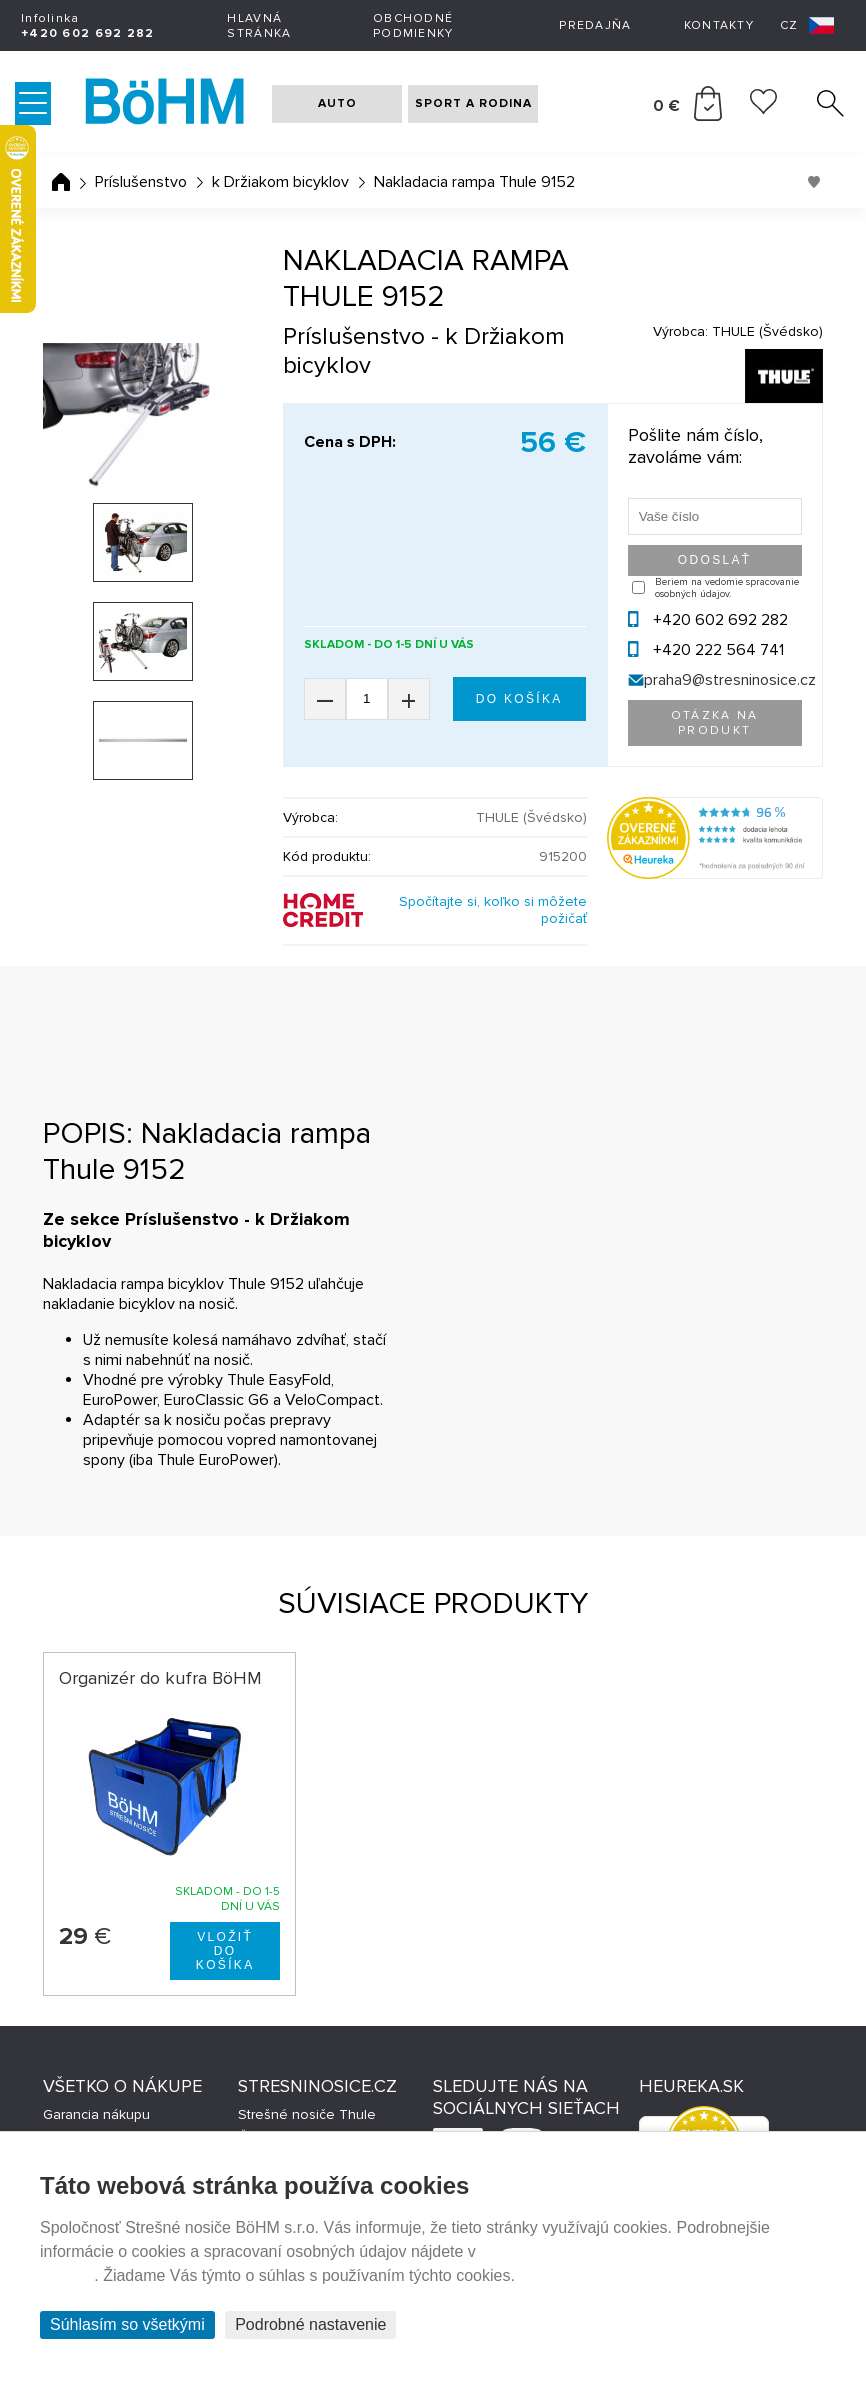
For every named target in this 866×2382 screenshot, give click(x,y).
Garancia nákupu (96, 2114)
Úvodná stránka (61, 182)
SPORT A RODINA (473, 103)
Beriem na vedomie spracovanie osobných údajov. (727, 588)
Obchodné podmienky (413, 26)
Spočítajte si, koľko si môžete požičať (493, 910)
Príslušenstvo (141, 182)
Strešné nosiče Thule (307, 2114)
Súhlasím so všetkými (127, 2324)
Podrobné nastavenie (310, 2324)
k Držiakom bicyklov (280, 182)
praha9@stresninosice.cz (730, 680)
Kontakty (719, 25)
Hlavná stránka (259, 26)
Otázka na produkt (715, 723)
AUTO (337, 103)
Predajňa (595, 25)
